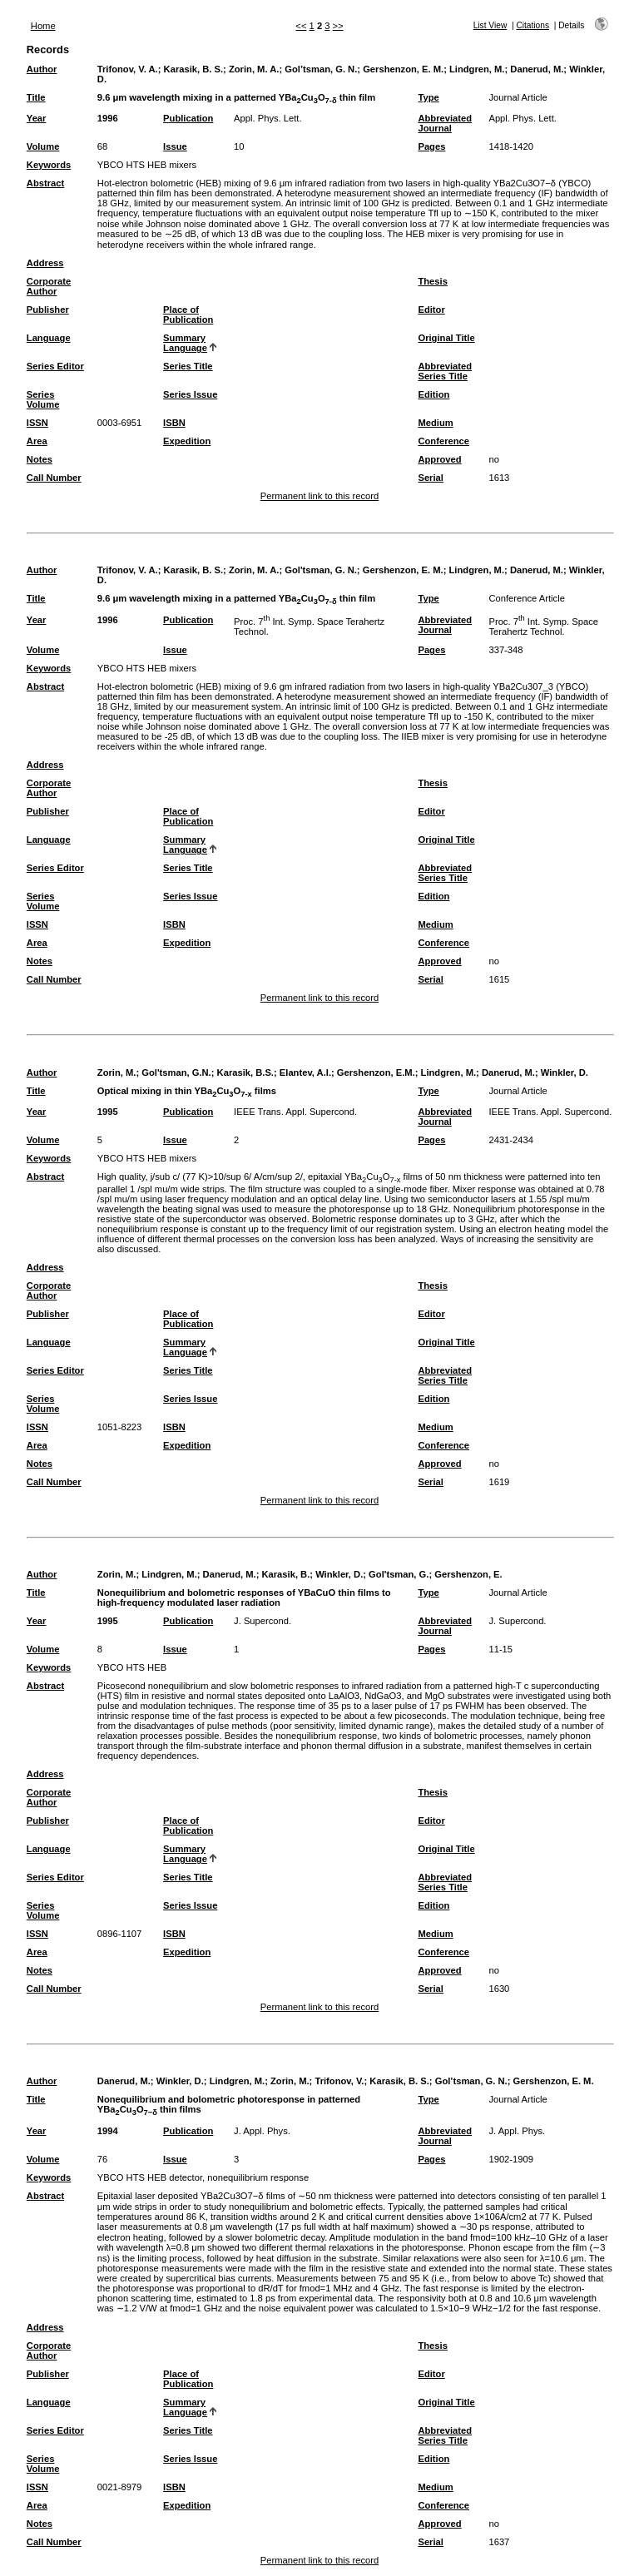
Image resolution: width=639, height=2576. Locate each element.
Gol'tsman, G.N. (176, 1072)
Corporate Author (49, 286)
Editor (431, 310)
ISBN (174, 423)
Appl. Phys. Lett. (267, 118)
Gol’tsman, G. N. (321, 69)
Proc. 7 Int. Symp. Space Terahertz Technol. (543, 627)
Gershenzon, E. (468, 1574)
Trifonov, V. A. (127, 69)
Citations (532, 25)
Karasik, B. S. (194, 69)
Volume (43, 146)
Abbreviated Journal (445, 123)
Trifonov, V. (339, 2081)
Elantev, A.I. (305, 1072)
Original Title (446, 338)
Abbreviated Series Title (445, 371)
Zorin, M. (116, 1072)
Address (45, 263)
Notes (39, 459)
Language (49, 338)
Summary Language (185, 343)
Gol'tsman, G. (398, 1574)
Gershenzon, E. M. (403, 69)
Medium (435, 423)
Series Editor (55, 366)
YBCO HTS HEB (131, 1667)
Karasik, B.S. (245, 1072)
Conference (443, 441)
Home (43, 26)
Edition (433, 394)
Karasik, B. (285, 1574)
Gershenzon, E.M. (376, 1072)
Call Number (54, 478)
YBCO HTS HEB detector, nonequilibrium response (203, 2177)
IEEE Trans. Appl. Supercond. (295, 1112)
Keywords (49, 165)
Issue (175, 146)
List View (490, 25)
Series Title (188, 366)
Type (428, 97)
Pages (431, 146)
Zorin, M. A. (254, 69)
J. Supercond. (262, 1621)
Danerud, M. (536, 69)
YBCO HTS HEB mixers (146, 165)
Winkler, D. (564, 1072)
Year (37, 118)
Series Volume (43, 399)
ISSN (37, 423)
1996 (107, 118)
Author (42, 69)
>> (338, 26)
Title (36, 97)
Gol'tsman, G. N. (321, 570)
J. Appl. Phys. (262, 2131)
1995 (107, 1112)
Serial (430, 478)
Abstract (45, 183)
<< (300, 26)
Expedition (187, 441)
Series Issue (190, 394)
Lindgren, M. (477, 69)
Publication (188, 118)
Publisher (48, 310)
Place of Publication (188, 314)
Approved (439, 459)
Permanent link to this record (319, 496)
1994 (107, 2131)
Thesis (432, 281)
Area (37, 441)
